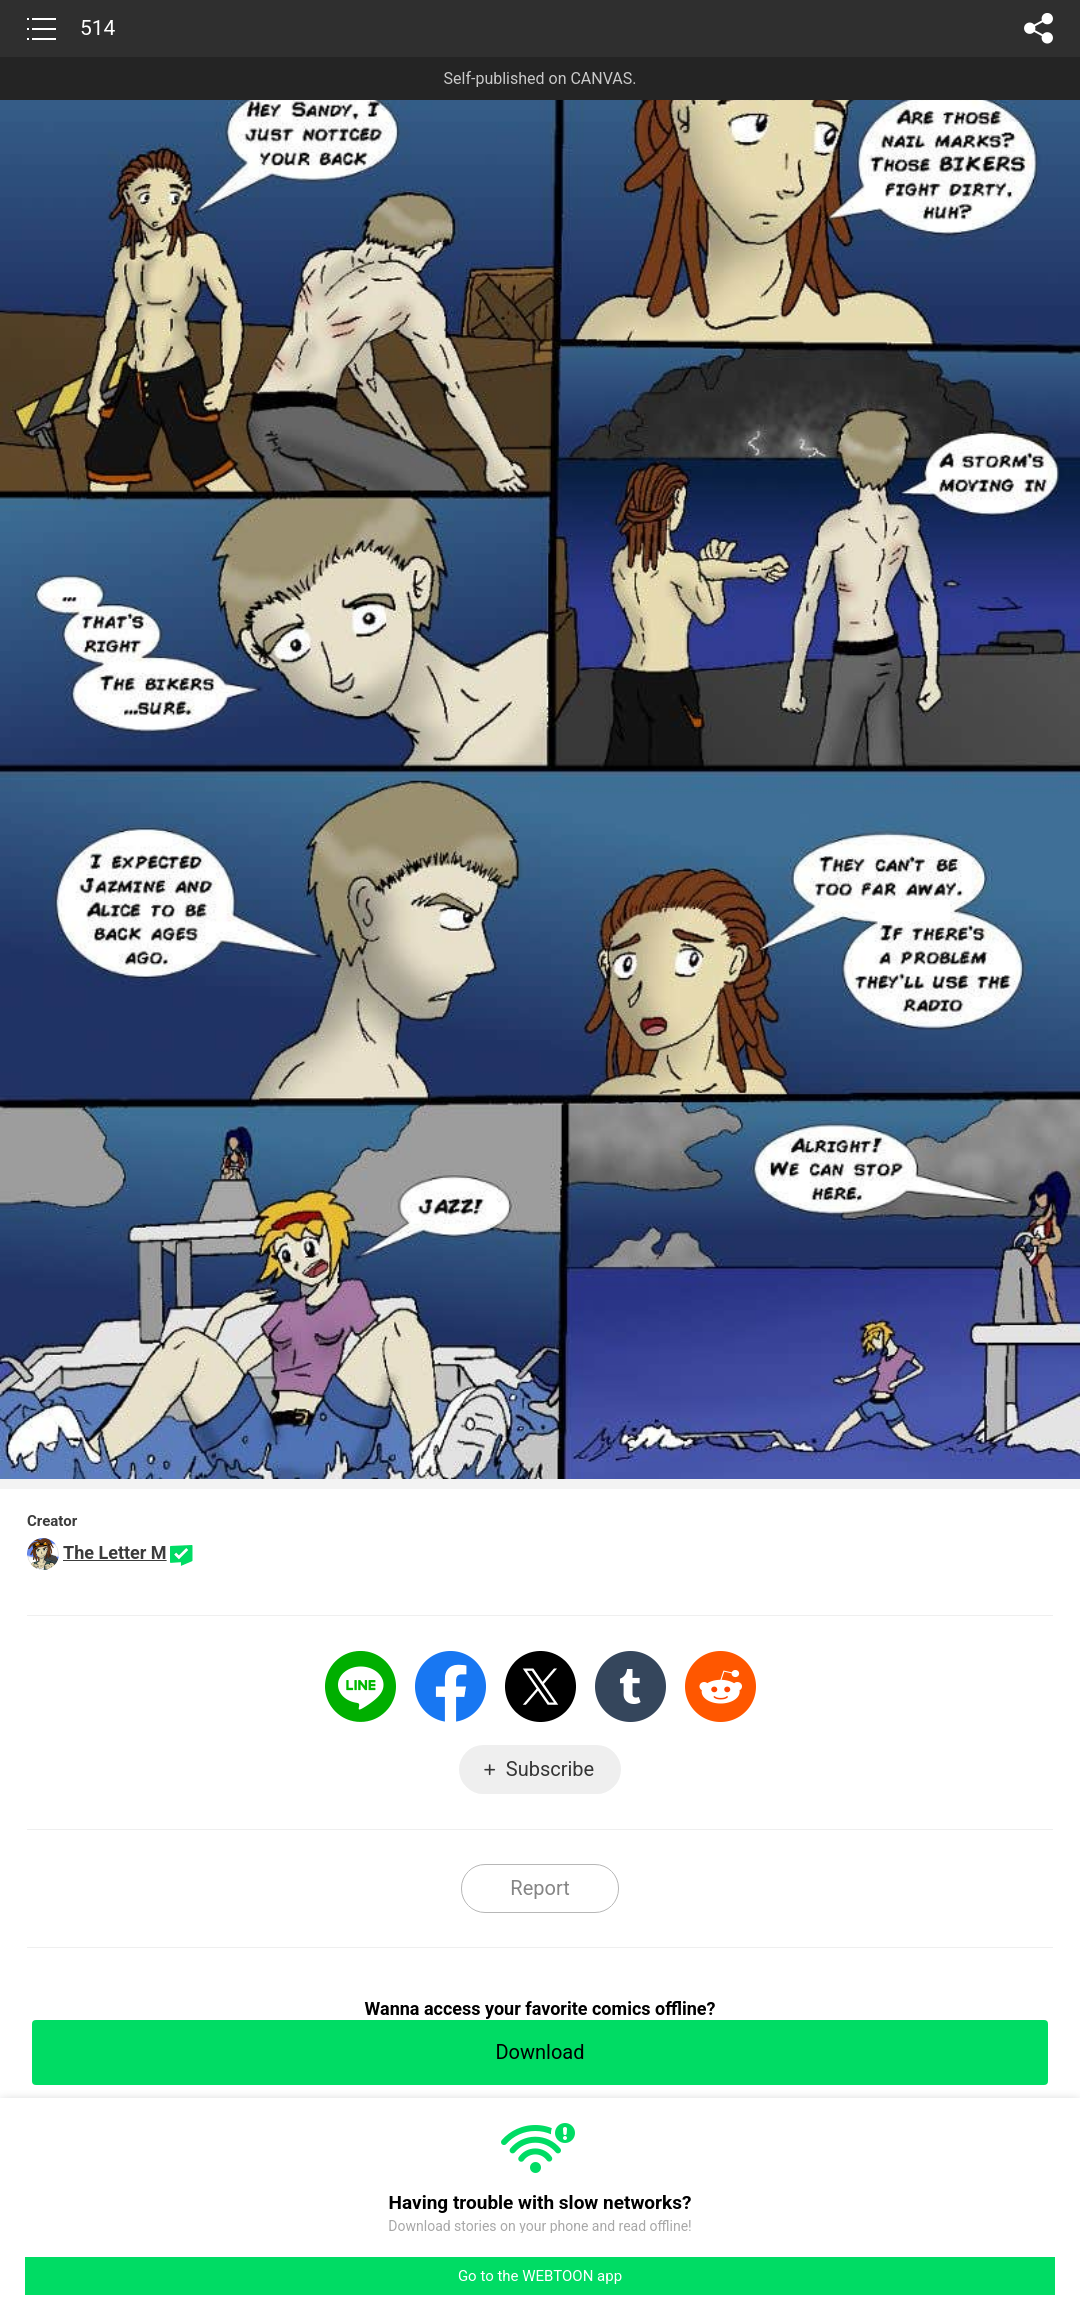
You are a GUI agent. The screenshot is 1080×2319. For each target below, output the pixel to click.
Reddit (720, 1686)
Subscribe (550, 1769)
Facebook (450, 1686)
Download (539, 2052)
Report (539, 1888)
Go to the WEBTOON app (540, 2276)
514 (97, 28)
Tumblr (630, 1686)
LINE (360, 1686)
